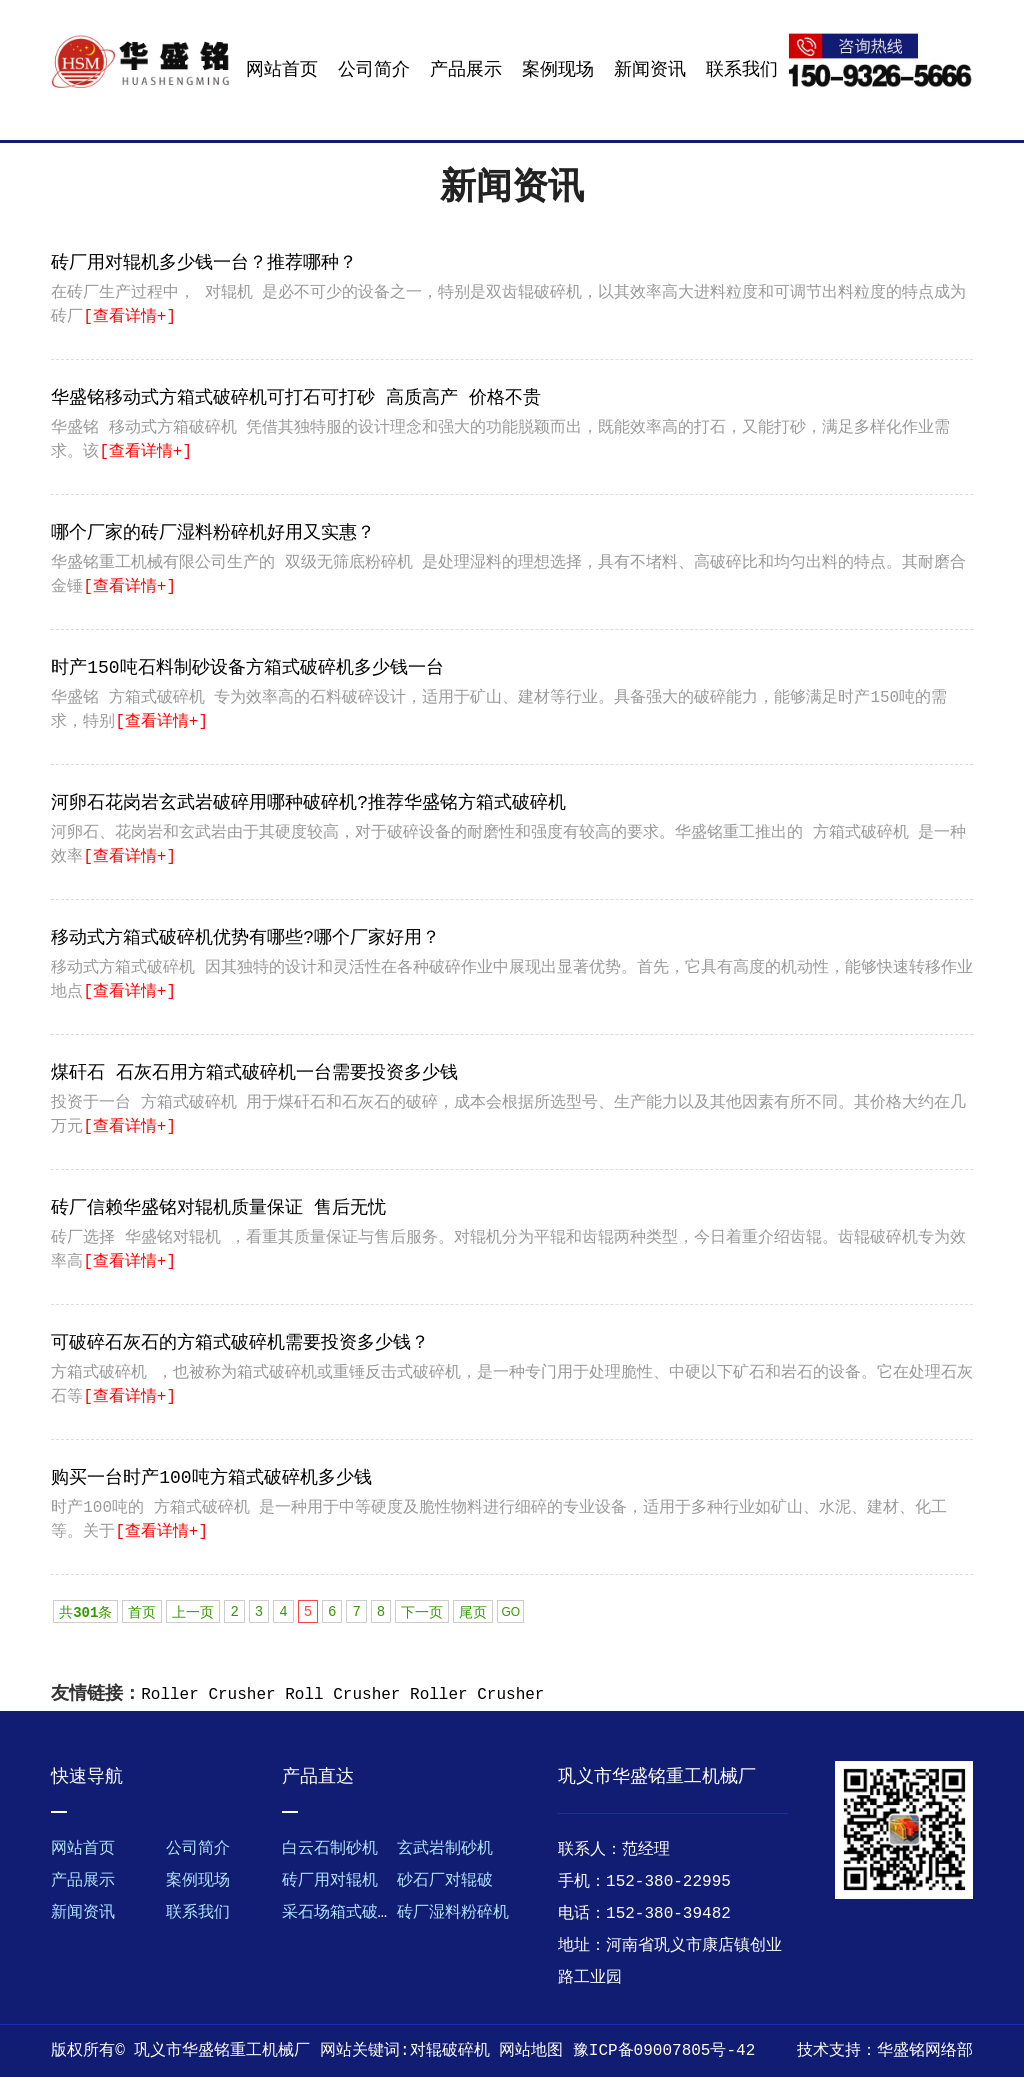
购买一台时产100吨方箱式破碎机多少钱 (211, 1478)
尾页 (473, 1613)
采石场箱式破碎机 (346, 1913)
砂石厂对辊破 (445, 1881)
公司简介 (374, 70)
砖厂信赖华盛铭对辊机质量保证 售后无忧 (218, 1208)
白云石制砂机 (330, 1849)
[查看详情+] (129, 317)
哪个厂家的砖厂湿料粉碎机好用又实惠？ (213, 533)
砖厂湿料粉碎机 (453, 1913)
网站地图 (531, 2051)
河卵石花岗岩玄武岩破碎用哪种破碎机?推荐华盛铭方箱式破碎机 (308, 803)
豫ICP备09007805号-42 (664, 2051)
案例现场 (558, 70)
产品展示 (466, 70)
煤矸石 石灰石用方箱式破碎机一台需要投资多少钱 (254, 1073)
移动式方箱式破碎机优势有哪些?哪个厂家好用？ (245, 938)
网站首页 (282, 70)
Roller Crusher (208, 1695)
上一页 (193, 1613)
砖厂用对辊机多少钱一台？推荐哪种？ (204, 263)
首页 (142, 1613)
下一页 (422, 1613)
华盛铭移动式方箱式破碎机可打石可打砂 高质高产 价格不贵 (296, 398)
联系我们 (742, 70)
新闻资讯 (650, 70)
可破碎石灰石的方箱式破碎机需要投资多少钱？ (240, 1343)
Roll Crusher (342, 1695)
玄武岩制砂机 (445, 1849)
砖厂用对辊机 (330, 1881)
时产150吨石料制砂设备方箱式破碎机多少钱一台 (247, 668)
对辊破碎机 (450, 2051)
